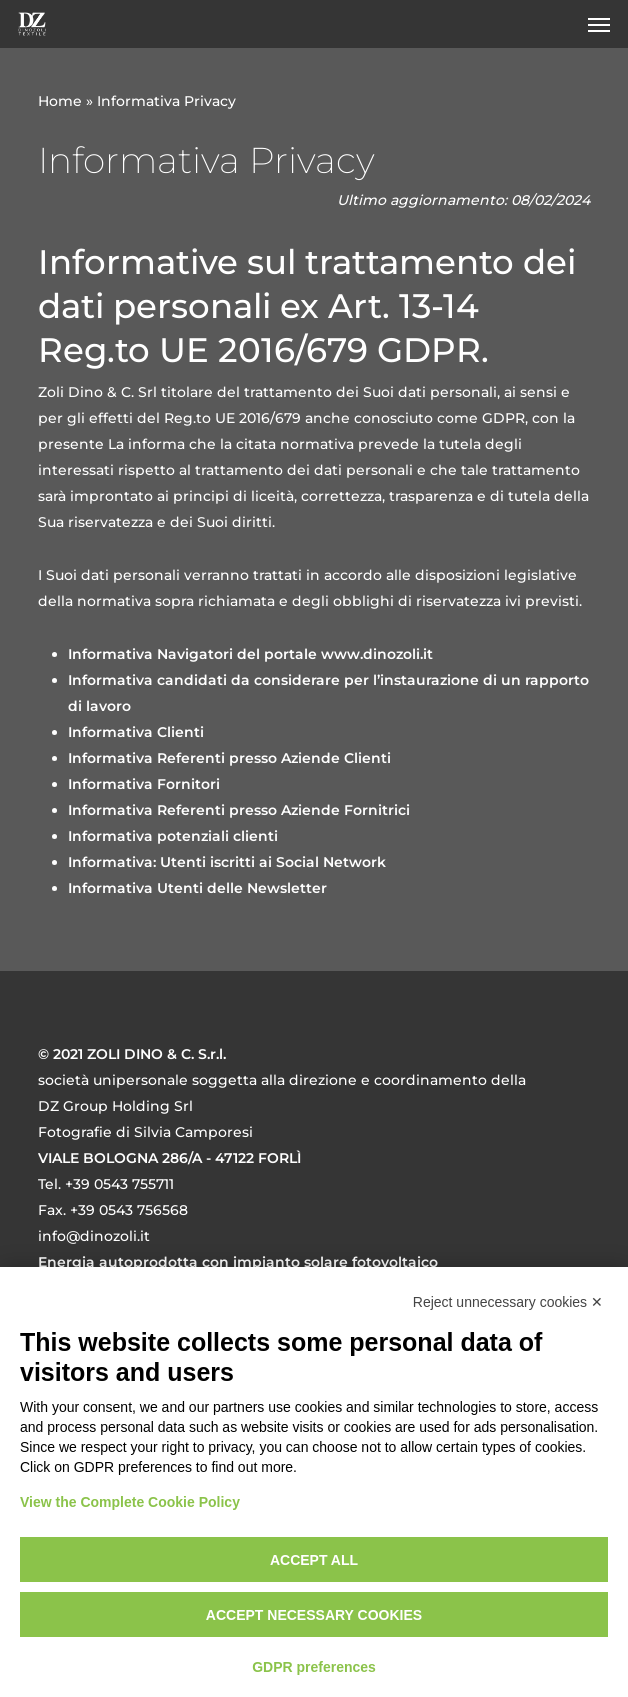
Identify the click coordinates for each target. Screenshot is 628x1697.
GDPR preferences (314, 1667)
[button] (599, 24)
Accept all (314, 1560)
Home (60, 101)
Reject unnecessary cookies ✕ (508, 1302)
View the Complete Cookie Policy (130, 1502)
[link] (377, 654)
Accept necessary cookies (314, 1615)
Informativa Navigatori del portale (192, 654)
